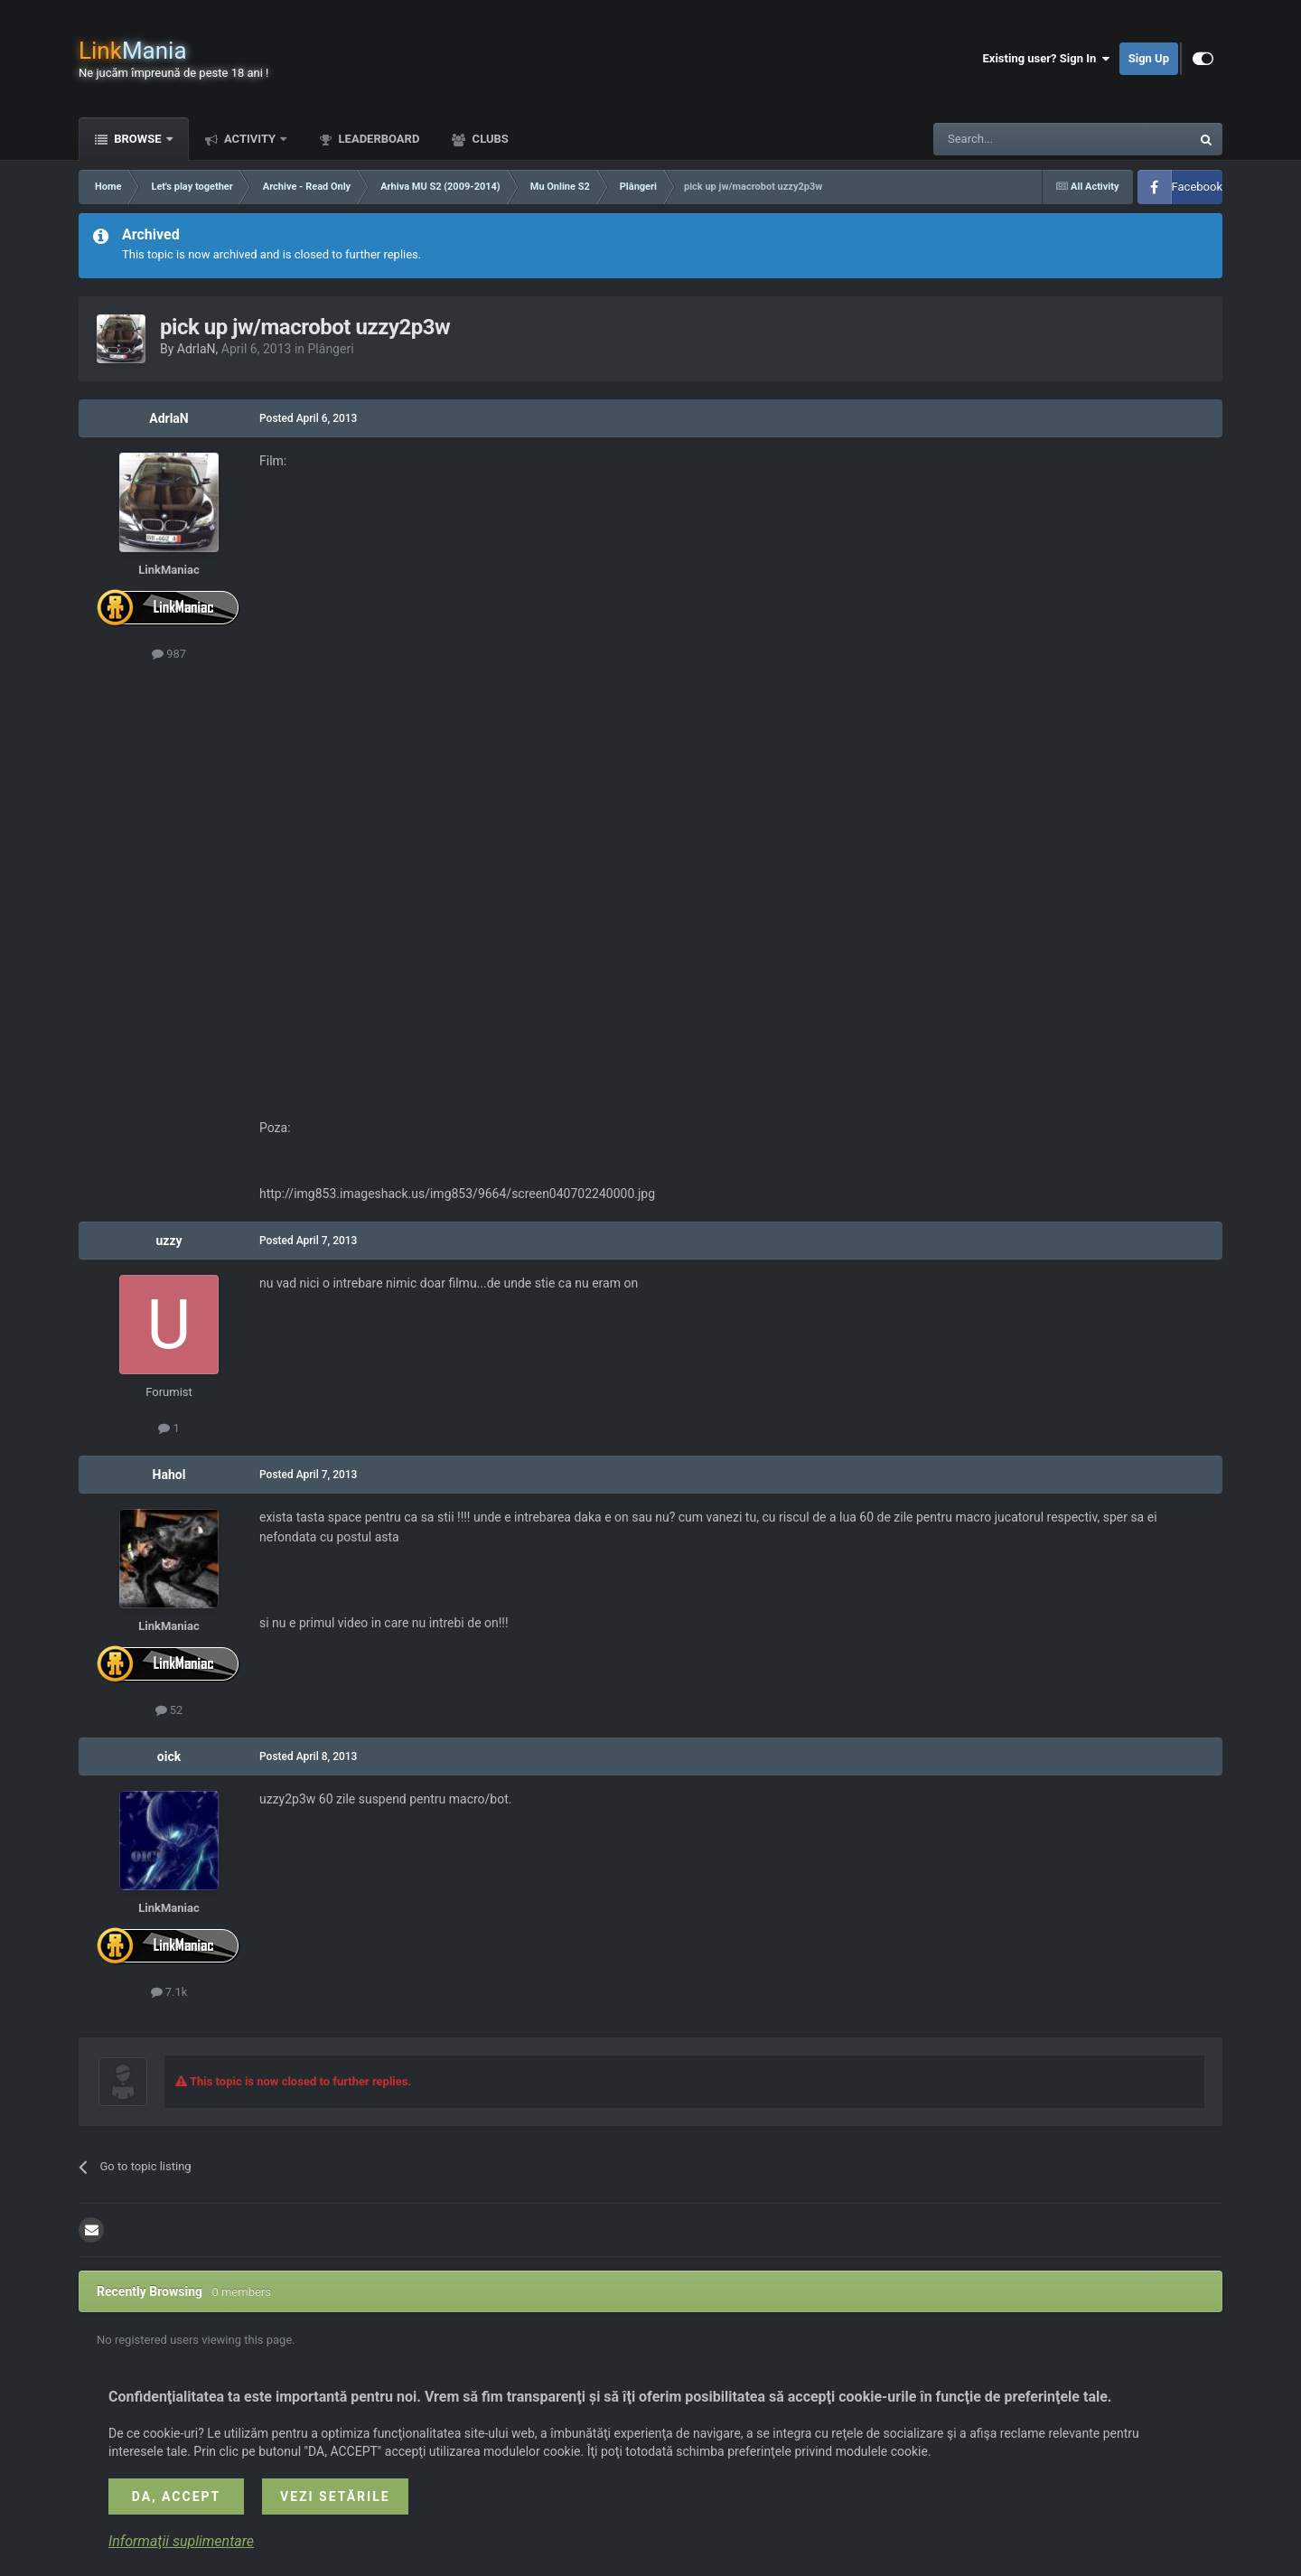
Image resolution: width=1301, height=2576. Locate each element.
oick (169, 1756)
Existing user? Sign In (1046, 58)
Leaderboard (377, 138)
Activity (250, 138)
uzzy (168, 1240)
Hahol (169, 1474)
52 (169, 1710)
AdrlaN (196, 349)
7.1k (169, 1992)
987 (169, 653)
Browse (137, 138)
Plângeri (331, 349)
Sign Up (1148, 58)
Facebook (1197, 186)
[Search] (1019, 139)
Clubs (488, 138)
